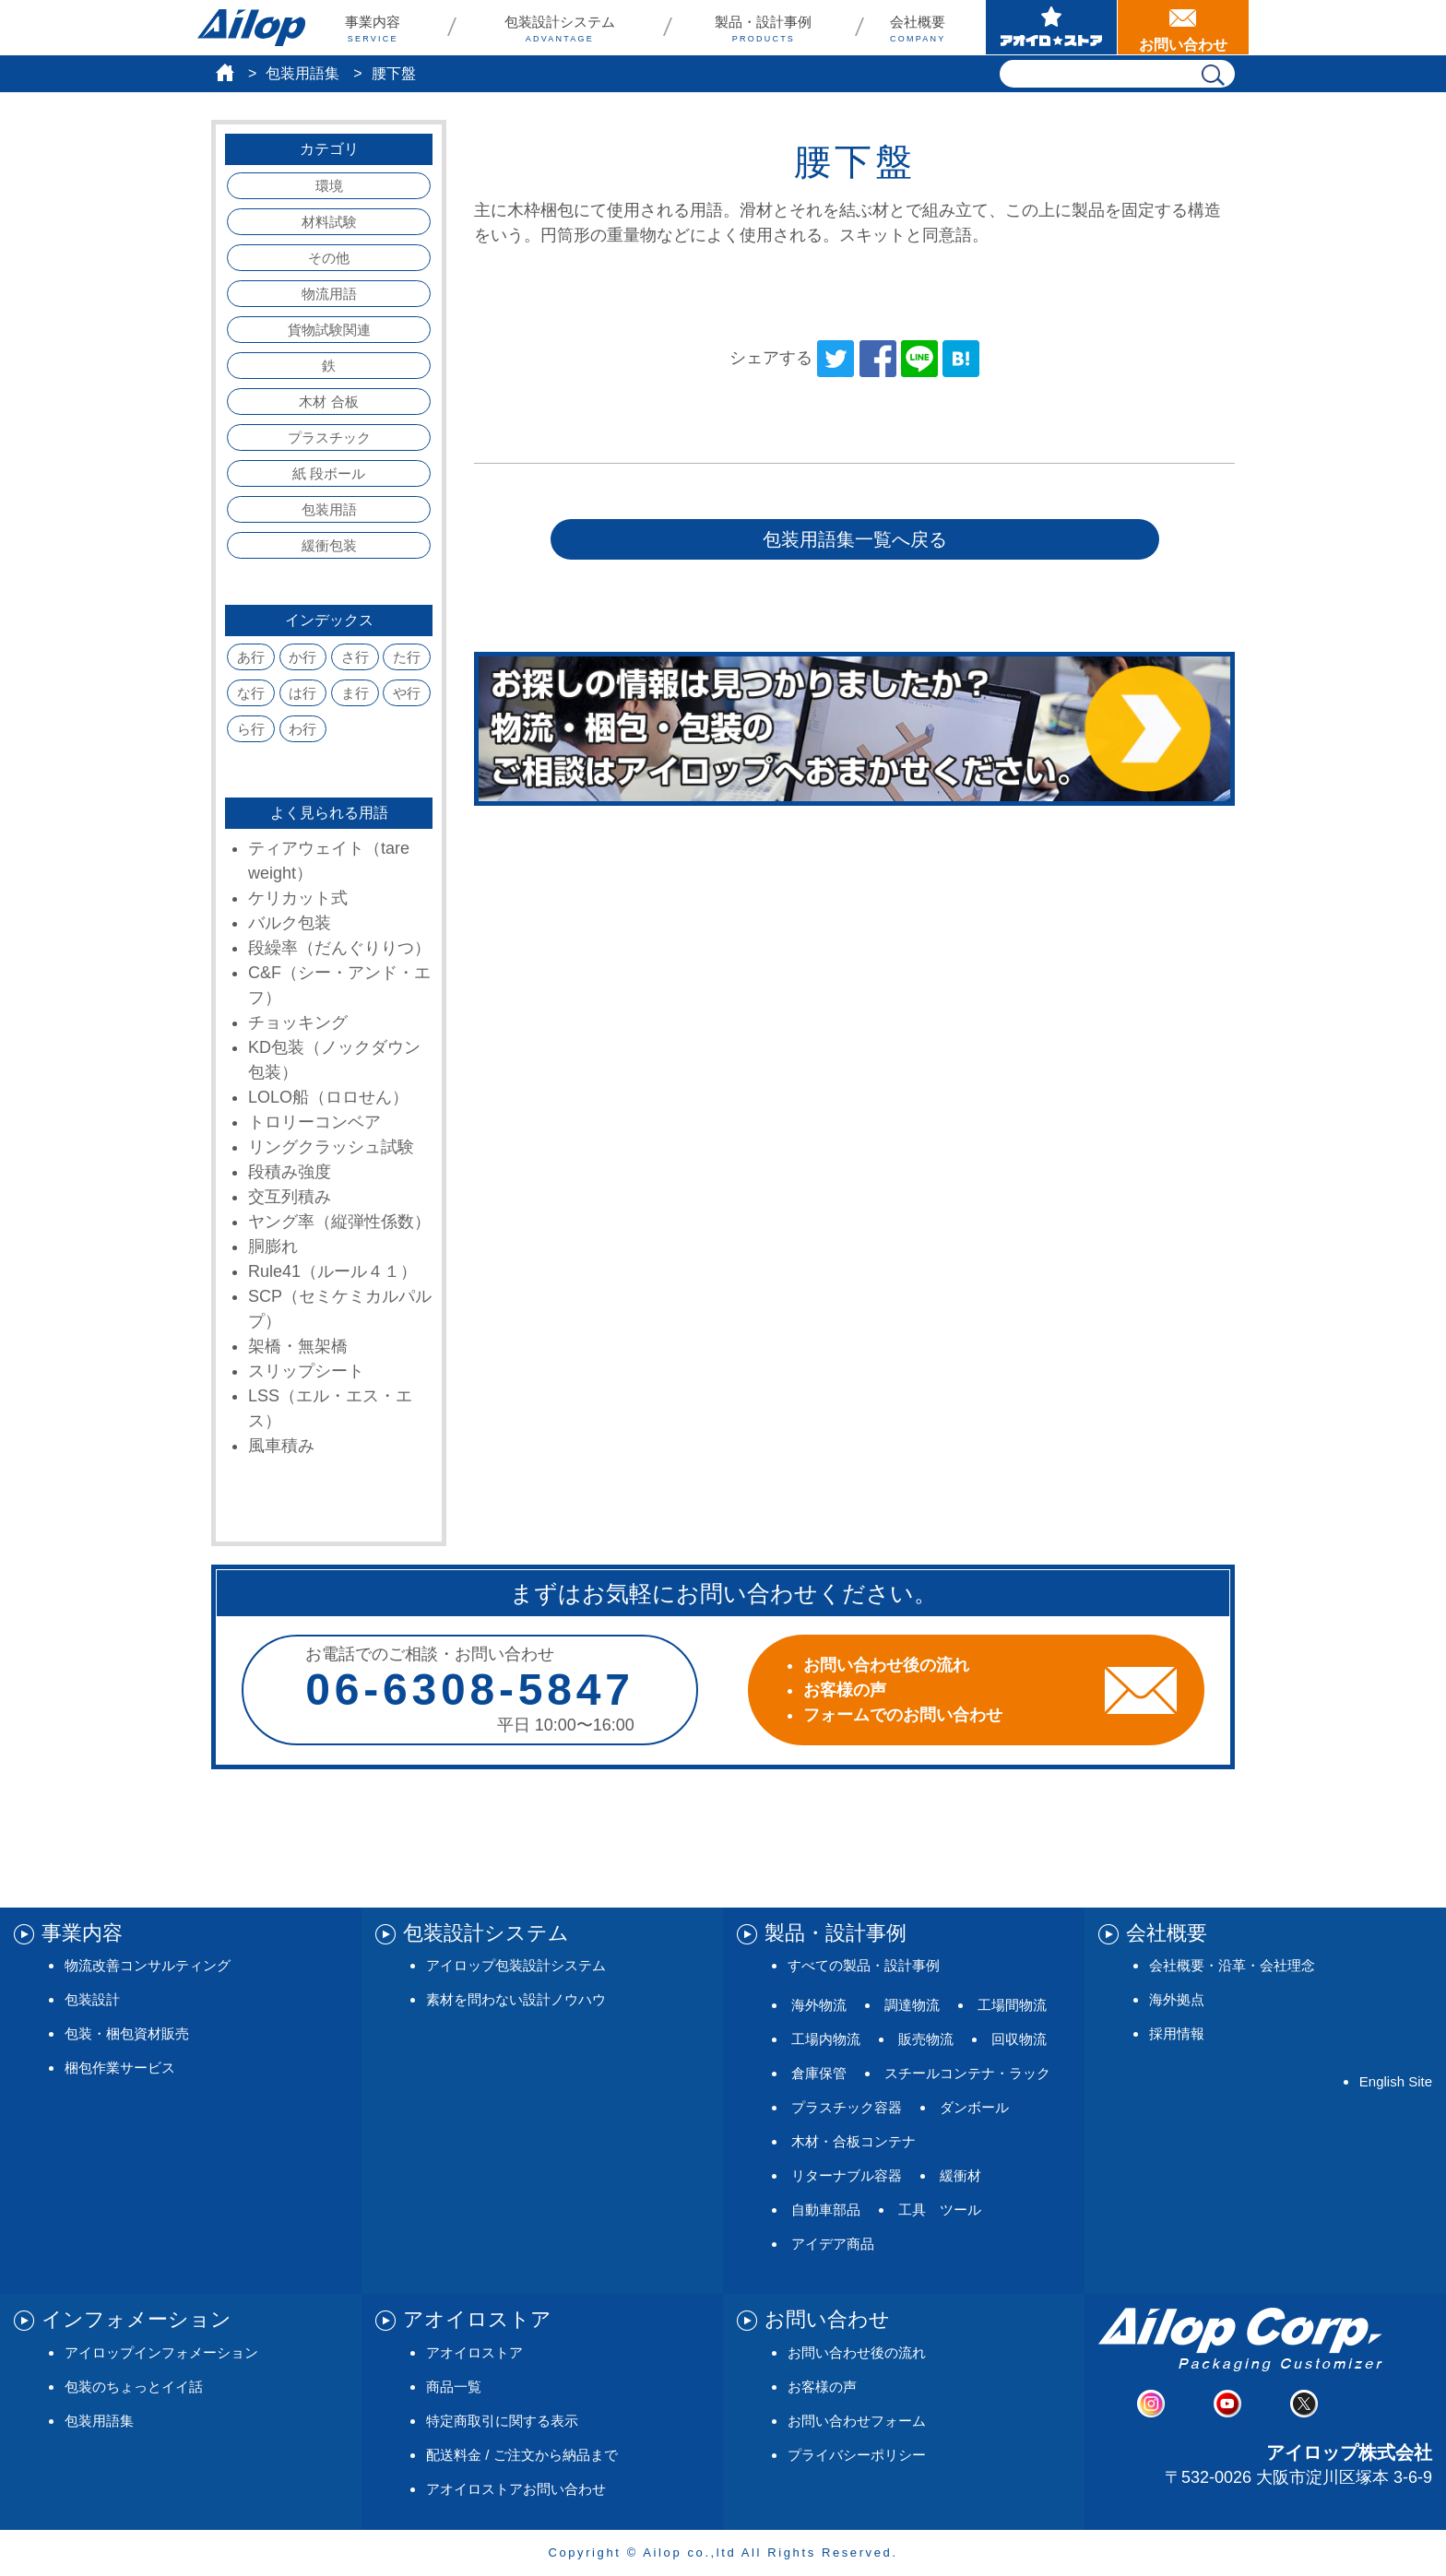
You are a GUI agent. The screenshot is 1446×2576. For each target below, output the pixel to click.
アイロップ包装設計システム (516, 1965)
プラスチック (329, 437)
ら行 (251, 729)
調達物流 (912, 2005)
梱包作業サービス (120, 2067)
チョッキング (298, 1022)
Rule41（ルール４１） (332, 1271)
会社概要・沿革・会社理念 (1232, 1965)
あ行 (251, 657)
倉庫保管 (819, 2073)
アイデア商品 (832, 2243)
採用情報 (1176, 2033)
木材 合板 (328, 401)
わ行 (302, 729)
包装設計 (92, 1999)
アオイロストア (474, 2352)
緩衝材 (960, 2175)
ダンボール (974, 2107)
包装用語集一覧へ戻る (855, 539)
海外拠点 (1176, 1999)
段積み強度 (289, 1172)
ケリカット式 (298, 898)
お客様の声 (822, 2386)
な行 (251, 693)
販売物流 (926, 2039)
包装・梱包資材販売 (127, 2033)
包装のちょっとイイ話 (134, 2386)
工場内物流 (825, 2039)
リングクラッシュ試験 (331, 1147)
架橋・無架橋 (298, 1346)
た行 (407, 657)
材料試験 (329, 222)
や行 (407, 693)
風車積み (281, 1445)
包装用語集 (302, 73)
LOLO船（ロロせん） (328, 1097)
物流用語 (329, 293)
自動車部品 (825, 2209)
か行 (302, 657)
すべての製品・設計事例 (864, 1965)
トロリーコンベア (314, 1122)
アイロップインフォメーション (161, 2352)
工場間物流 (1012, 2005)
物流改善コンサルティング (148, 1965)
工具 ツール (939, 2209)
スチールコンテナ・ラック (967, 2073)
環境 (329, 186)
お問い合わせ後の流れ (857, 2352)
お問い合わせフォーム (857, 2420)
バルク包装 (289, 923)
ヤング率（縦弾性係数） (339, 1221)
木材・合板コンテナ (853, 2141)
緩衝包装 (329, 545)
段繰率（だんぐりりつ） (339, 948)
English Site (1395, 2081)
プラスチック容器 (846, 2107)
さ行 (355, 657)
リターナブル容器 (846, 2175)
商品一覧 (453, 2386)
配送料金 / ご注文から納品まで (522, 2455)
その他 (329, 258)
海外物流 (819, 2005)
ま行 (355, 693)
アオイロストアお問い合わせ (516, 2489)
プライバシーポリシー (857, 2455)
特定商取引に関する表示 (502, 2420)
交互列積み (289, 1197)
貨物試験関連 (329, 329)
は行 (302, 693)
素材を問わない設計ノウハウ (516, 1999)
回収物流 (1019, 2039)
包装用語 (329, 509)
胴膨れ (273, 1246)
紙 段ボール (328, 473)
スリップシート (306, 1371)
